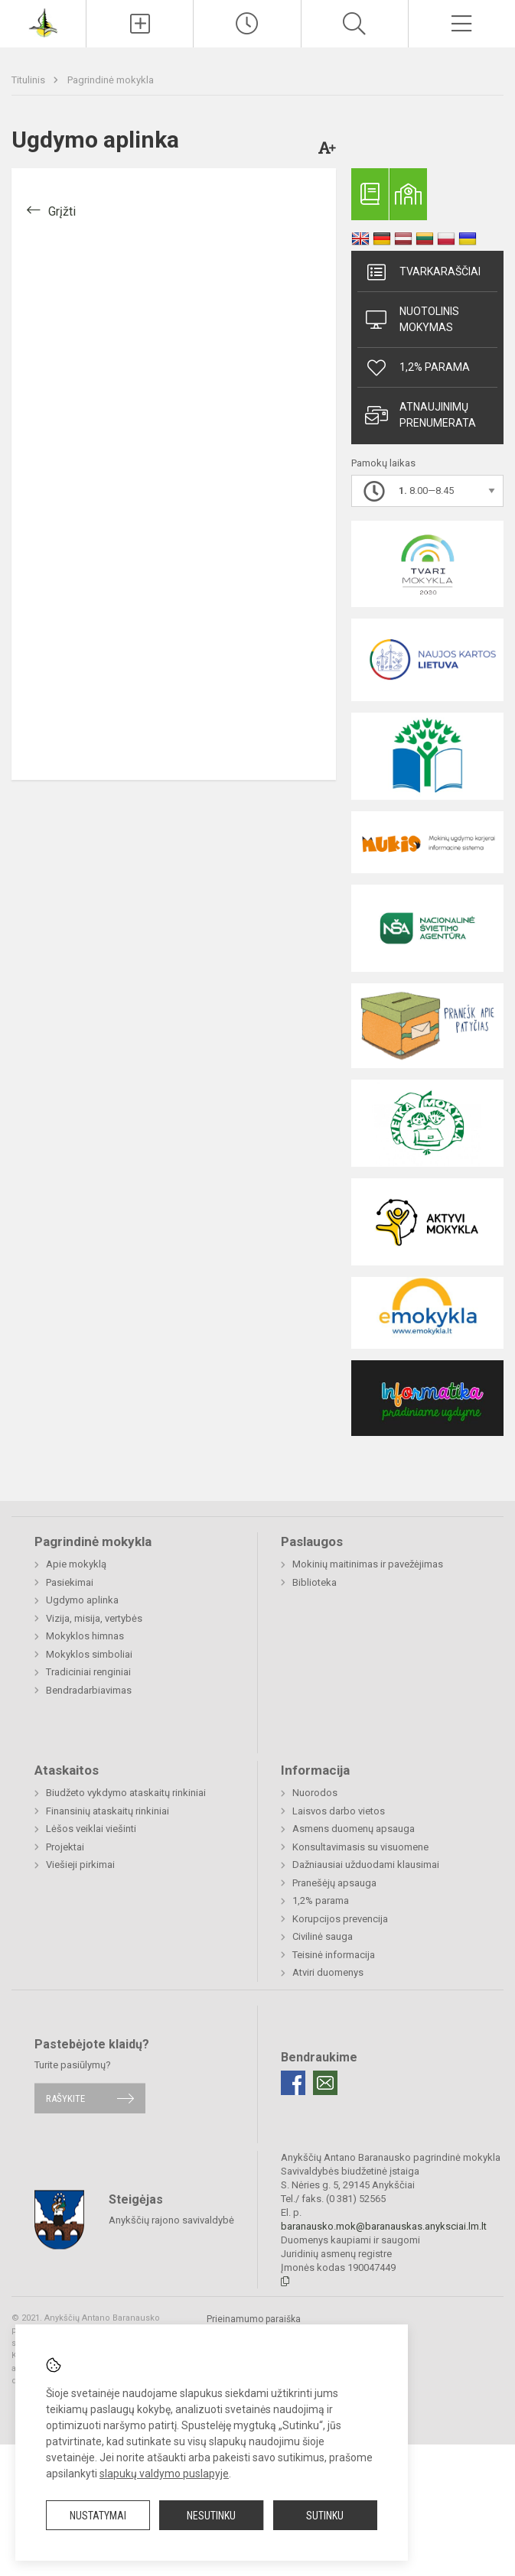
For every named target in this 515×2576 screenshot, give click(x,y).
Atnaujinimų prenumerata (420, 415)
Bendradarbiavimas (89, 1690)
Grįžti (62, 211)
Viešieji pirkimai (80, 1864)
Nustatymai (98, 2515)
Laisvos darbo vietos (338, 1811)
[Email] (325, 2083)
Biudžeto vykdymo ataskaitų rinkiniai (126, 1792)
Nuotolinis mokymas (412, 319)
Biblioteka (314, 1582)
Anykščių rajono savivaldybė (171, 2219)
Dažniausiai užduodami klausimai (365, 1864)
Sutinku (325, 2515)
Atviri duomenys (327, 1972)
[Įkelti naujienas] (139, 23)
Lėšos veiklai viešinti (91, 1828)
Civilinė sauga (322, 1936)
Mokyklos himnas (85, 1636)
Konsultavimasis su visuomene (360, 1847)
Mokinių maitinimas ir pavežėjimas (367, 1564)
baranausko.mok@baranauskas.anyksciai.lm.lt (384, 2226)
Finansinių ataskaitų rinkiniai (107, 1811)
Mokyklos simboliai (89, 1654)
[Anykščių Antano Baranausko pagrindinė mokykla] (43, 22)
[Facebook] (293, 2083)
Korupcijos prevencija (340, 1919)
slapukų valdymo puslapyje (164, 2473)
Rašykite (65, 2098)
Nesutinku (211, 2515)
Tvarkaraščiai (423, 272)
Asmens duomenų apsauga (353, 1828)
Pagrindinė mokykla (110, 80)
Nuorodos (314, 1792)
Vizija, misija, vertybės (94, 1618)
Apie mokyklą (76, 1564)
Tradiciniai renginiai (88, 1672)
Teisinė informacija (333, 1954)
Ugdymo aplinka (82, 1600)
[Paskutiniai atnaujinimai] (247, 23)
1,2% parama (417, 368)
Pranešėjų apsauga (334, 1883)
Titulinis (29, 80)
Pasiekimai (69, 1582)
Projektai (65, 1847)
